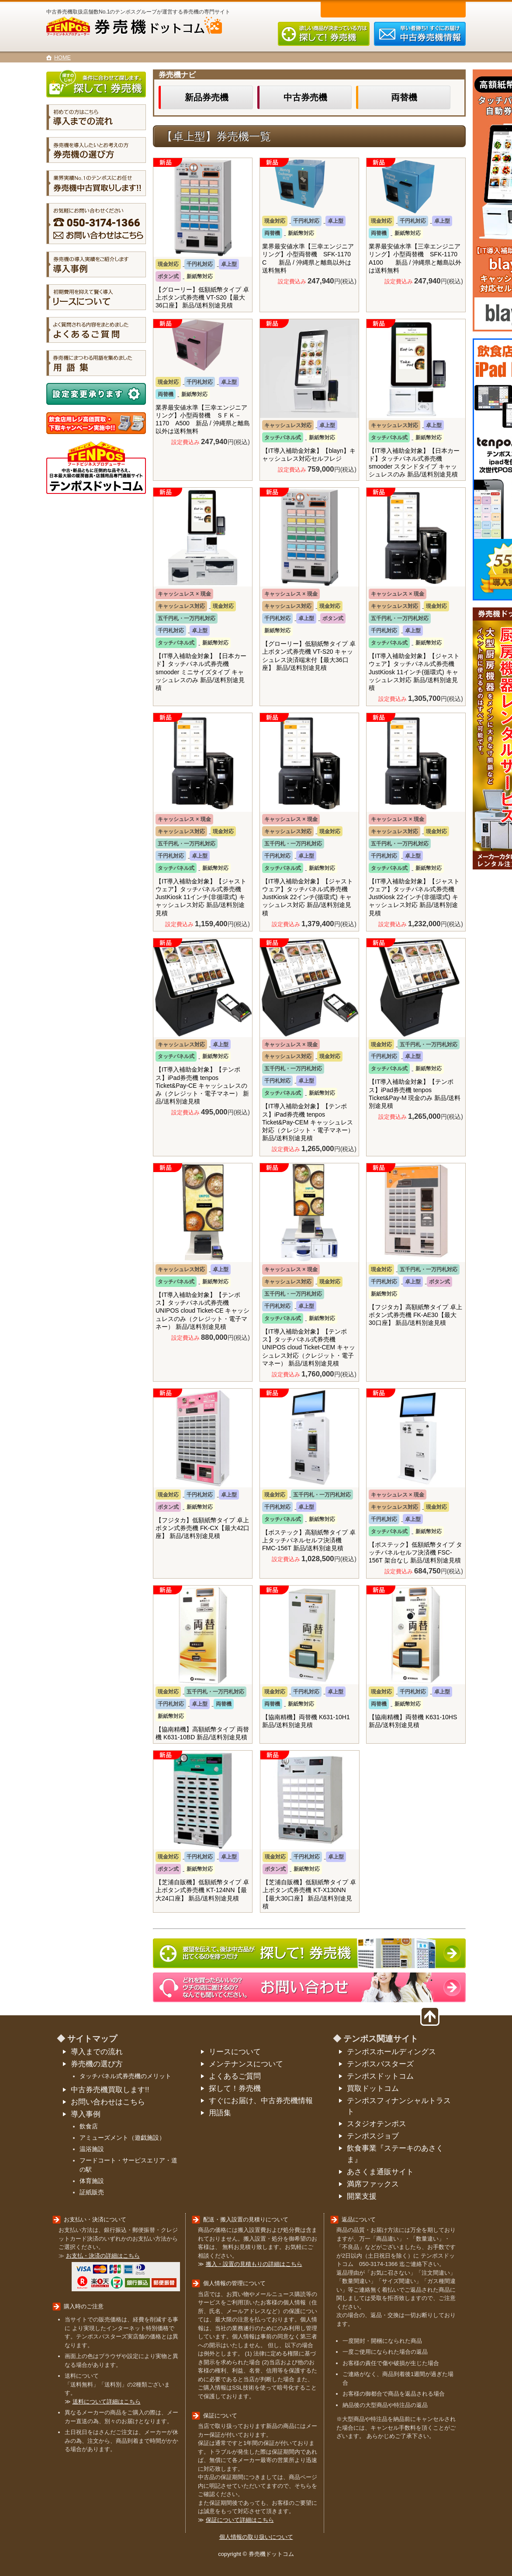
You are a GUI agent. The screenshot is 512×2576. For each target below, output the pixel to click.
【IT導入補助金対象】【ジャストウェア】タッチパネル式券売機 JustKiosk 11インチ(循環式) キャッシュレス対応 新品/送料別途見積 (414, 671)
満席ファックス (373, 2184)
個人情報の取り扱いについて (256, 2537)
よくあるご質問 (235, 2076)
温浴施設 (92, 2148)
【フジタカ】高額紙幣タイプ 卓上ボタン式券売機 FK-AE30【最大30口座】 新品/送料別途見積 (415, 1315)
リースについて (235, 2052)
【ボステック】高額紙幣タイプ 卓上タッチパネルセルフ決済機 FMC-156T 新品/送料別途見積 (309, 1540)
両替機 (404, 97)
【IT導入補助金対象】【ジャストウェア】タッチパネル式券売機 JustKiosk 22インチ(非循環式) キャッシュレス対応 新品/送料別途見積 (414, 897)
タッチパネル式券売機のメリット (125, 2076)
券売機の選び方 (97, 2064)
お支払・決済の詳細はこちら (103, 2255)
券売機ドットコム (148, 27)
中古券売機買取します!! (110, 2090)
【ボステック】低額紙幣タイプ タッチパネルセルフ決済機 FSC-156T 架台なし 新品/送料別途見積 (415, 1552)
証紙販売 (92, 2192)
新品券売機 (206, 97)
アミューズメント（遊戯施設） (122, 2137)
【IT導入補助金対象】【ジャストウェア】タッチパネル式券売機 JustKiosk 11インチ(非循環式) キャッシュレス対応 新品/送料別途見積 (201, 897)
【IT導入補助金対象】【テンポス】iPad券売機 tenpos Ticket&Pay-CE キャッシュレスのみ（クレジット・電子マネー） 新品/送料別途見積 (202, 1085)
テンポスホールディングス (391, 2052)
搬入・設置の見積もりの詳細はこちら (254, 2264)
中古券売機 (305, 97)
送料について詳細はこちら (107, 2401)
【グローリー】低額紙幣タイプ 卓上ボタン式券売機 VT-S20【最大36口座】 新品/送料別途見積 (202, 297)
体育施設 (92, 2180)
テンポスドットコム (380, 2076)
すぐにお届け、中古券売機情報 (261, 2101)
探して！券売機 (235, 2088)
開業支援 (362, 2196)
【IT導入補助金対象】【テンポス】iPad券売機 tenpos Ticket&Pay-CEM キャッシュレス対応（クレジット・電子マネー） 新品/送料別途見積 (308, 1122)
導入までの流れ (97, 2052)
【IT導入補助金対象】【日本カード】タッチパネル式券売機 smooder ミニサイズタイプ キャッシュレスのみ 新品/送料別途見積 (201, 671)
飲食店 (89, 2126)
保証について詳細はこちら (240, 2520)
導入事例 (85, 2114)
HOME (62, 58)
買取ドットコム (373, 2088)
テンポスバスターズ (380, 2064)
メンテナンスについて (246, 2064)
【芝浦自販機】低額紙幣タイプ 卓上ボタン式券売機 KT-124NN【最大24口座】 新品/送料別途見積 (202, 1890)
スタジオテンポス (376, 2124)
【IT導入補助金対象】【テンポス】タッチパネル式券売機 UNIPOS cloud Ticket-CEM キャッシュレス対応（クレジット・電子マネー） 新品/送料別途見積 (308, 1347)
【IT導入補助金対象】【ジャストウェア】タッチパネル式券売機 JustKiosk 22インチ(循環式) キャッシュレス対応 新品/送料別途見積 (307, 897)
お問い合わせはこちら (108, 2102)
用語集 (220, 2113)
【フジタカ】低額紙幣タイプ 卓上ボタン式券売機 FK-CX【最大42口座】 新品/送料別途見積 (202, 1528)
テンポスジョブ (373, 2136)
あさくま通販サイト (380, 2172)
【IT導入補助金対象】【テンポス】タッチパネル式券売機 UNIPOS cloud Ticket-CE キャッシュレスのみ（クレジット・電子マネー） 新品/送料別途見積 (203, 1310)
